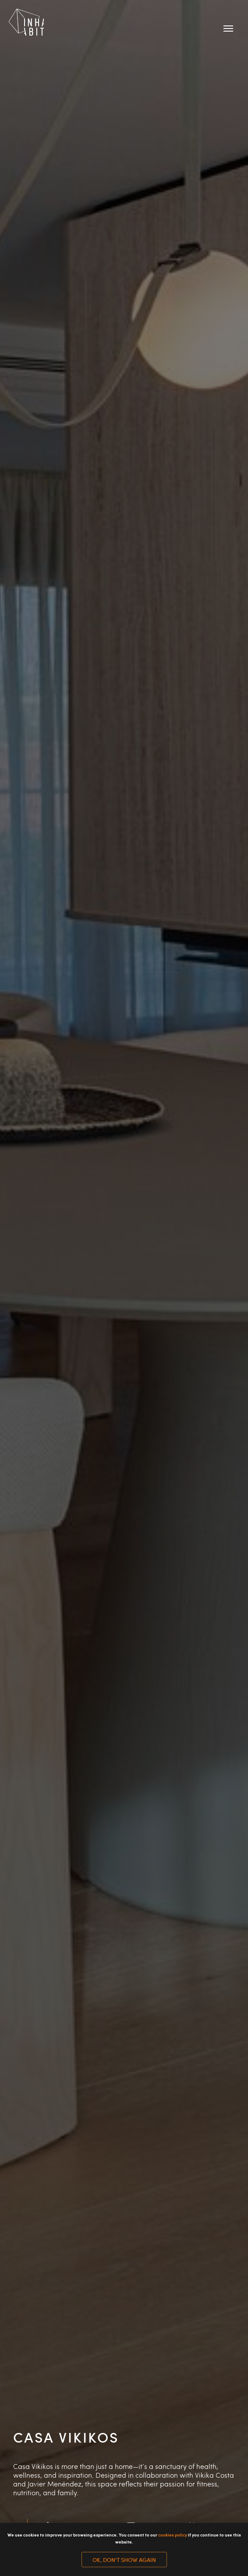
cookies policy (172, 2535)
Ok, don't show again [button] (124, 2560)
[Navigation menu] (228, 28)
